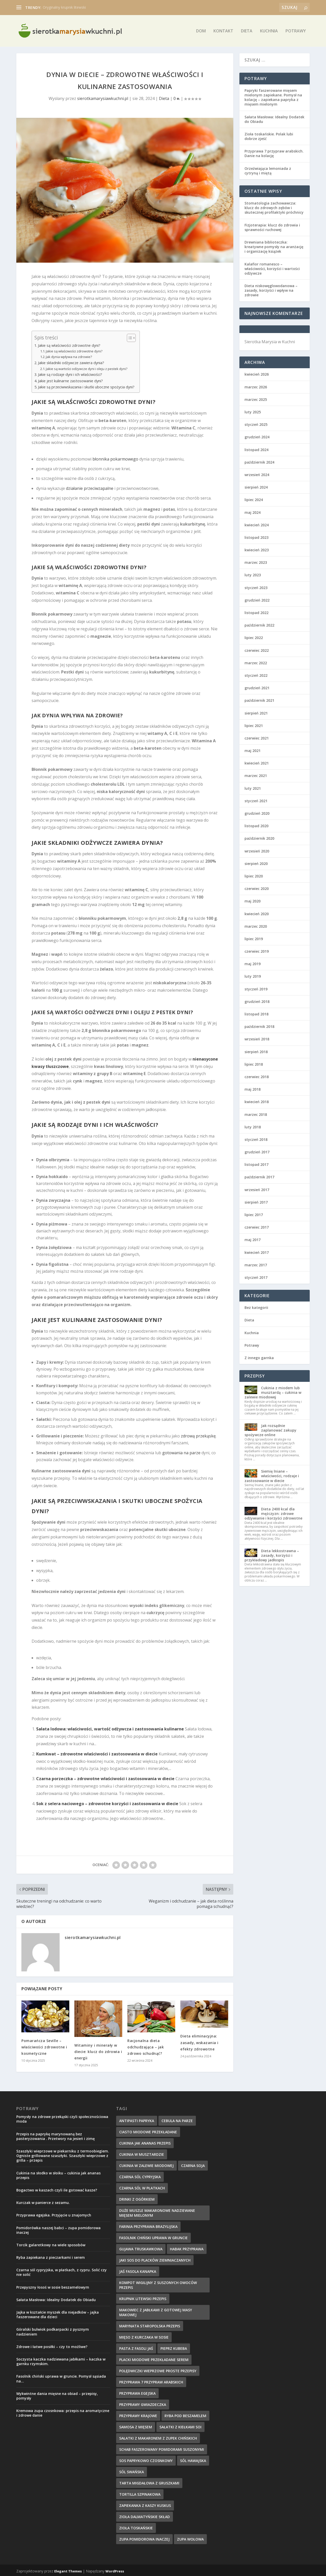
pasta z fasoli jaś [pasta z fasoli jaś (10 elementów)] (136, 2352)
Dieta (246, 31)
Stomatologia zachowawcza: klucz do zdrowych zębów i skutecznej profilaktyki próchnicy (274, 211)
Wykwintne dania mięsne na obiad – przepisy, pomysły (57, 2399)
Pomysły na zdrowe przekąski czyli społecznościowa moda (62, 2122)
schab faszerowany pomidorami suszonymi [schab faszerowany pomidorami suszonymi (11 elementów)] (161, 2453)
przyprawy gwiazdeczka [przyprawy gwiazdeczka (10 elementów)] (142, 2408)
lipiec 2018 (253, 1067)
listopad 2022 (256, 616)
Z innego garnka (259, 1361)
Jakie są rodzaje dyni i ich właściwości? (70, 378)
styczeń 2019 (255, 992)
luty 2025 (252, 415)
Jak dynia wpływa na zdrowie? (69, 360)
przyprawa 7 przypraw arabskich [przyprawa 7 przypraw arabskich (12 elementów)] (151, 2385)
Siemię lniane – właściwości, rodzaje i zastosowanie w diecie (271, 1479)
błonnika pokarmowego (115, 462)
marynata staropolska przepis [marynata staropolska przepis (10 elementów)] (149, 2329)
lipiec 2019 (253, 942)
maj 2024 (252, 516)
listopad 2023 (256, 541)
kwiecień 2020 (256, 917)
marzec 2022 (255, 666)
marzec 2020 (255, 929)
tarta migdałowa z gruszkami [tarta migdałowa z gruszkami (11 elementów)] (149, 2486)
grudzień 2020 (256, 816)
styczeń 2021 (255, 804)
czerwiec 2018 (256, 1080)
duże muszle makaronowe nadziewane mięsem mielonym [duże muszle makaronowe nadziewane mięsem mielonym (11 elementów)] (157, 2216)
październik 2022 (259, 628)
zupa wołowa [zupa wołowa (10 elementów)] (190, 2542)
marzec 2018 (255, 1118)
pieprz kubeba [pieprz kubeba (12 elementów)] (173, 2352)
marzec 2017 (255, 1268)
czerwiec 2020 (256, 892)
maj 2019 (252, 967)
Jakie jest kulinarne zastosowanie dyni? (70, 384)
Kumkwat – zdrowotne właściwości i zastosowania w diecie (97, 1757)
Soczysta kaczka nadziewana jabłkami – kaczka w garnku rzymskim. (60, 2365)
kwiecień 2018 (256, 1105)
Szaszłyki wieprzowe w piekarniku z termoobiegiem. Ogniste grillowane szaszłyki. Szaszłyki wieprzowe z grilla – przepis (62, 2159)
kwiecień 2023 (256, 553)
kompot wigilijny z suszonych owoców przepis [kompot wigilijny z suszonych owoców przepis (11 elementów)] (158, 2288)
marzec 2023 (255, 566)
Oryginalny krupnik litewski (64, 7)
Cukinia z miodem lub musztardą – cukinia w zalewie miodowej (272, 1396)
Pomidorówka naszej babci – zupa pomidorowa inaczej (58, 2233)
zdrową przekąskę (198, 1439)
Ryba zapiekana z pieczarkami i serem (50, 2261)
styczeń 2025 (255, 428)
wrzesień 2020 (256, 854)
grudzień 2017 (256, 1155)
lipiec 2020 (253, 879)
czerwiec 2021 (256, 741)
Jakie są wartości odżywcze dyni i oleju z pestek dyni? (86, 372)
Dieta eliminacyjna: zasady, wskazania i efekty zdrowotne (199, 2046)
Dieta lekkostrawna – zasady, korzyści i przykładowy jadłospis (271, 1559)
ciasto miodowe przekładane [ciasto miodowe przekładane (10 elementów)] (148, 2135)
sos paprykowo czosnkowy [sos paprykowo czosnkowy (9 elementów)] (146, 2464)
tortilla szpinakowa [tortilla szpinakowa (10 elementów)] (139, 2497)
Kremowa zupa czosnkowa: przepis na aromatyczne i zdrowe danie (62, 2416)
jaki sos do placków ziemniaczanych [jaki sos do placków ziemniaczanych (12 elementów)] (155, 2263)
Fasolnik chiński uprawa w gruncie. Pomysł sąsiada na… (61, 2382)
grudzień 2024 (256, 440)
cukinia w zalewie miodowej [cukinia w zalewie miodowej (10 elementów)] (146, 2169)
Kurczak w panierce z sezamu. (43, 2206)
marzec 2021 (255, 779)
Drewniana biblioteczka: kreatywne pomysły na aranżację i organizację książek (273, 250)
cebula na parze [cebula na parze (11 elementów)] (177, 2124)
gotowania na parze (181, 1456)
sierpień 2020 (256, 867)
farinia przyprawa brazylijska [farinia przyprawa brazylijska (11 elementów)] (148, 2230)
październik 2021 (259, 704)
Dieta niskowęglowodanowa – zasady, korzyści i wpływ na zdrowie (270, 294)
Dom (201, 31)
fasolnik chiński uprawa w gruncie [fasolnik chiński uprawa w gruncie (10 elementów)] (153, 2241)
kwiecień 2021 (256, 766)
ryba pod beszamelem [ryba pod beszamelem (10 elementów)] (185, 2419)
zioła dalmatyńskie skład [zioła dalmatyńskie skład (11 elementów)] (144, 2520)
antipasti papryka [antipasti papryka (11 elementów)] (136, 2124)
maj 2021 (252, 754)
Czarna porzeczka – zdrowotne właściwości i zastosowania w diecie (105, 1782)
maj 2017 (252, 1243)
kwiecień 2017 (256, 1256)
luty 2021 (252, 791)
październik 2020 (259, 841)
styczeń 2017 (255, 1281)
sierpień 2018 (256, 1055)
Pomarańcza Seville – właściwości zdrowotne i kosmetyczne (44, 2050)
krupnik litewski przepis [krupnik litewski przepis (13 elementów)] (142, 2302)
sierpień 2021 (256, 716)
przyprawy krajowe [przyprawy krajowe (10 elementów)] (138, 2419)
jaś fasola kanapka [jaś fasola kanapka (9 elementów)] (137, 2275)
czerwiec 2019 (256, 954)
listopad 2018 (256, 1017)
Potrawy (296, 31)
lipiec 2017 (253, 1218)
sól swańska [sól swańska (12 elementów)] (131, 2475)
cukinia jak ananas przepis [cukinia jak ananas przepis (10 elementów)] (145, 2146)
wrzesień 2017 (256, 1193)
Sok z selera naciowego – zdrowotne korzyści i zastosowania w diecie (107, 1807)
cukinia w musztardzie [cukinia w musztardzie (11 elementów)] (141, 2158)
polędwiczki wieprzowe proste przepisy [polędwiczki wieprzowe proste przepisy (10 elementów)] (157, 2374)
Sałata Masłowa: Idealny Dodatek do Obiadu (274, 122)
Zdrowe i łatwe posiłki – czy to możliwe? (51, 2350)
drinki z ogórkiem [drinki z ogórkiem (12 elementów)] (137, 2202)
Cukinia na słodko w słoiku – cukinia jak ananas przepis (58, 2179)
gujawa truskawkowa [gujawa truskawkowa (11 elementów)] (140, 2252)
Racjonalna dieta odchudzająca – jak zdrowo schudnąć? (145, 2050)
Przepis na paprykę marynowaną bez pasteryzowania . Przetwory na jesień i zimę (55, 2140)
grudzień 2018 (256, 1005)
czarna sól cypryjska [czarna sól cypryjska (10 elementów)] (140, 2180)
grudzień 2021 (256, 691)
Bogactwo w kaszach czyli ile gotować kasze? (56, 2193)
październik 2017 (259, 1180)
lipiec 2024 (253, 503)
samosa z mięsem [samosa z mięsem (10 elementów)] (135, 2430)
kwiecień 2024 (256, 528)
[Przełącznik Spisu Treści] (128, 341)
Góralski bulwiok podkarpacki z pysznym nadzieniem (52, 2335)
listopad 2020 (256, 829)
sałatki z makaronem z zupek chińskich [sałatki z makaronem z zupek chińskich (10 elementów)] (158, 2441)
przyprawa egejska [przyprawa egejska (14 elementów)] (137, 2396)
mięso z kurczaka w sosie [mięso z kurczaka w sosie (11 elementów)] (144, 2340)
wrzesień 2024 (256, 478)
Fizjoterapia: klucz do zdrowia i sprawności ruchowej (272, 231)
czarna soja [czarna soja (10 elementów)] (193, 2169)
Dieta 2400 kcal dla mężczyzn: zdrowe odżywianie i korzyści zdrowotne (273, 1517)
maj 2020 (252, 904)
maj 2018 (252, 1092)
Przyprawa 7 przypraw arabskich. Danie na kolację (274, 157)
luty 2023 (252, 578)
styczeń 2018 (255, 1143)
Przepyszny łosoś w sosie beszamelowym (52, 2290)
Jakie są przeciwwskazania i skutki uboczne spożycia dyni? (86, 390)
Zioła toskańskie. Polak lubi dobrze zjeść (268, 140)
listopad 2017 (256, 1168)
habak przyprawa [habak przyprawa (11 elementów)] (186, 2252)
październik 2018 (259, 1030)
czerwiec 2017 (256, 1230)
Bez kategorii (256, 1311)
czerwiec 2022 (256, 654)
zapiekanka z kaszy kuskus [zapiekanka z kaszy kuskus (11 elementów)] (145, 2509)
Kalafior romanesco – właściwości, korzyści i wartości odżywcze (272, 272)
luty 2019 (252, 979)
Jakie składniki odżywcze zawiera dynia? (71, 366)
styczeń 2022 (255, 679)
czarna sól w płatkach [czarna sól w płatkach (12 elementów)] (142, 2191)
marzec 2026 (255, 390)
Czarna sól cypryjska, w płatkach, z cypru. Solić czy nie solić (61, 2275)
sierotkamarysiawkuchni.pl (102, 102)
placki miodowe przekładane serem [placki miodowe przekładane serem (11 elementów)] (153, 2363)
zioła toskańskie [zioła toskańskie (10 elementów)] (136, 2531)
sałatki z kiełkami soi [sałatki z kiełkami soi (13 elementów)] (180, 2430)
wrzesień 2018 (256, 1042)
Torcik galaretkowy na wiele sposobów (50, 2248)
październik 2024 (259, 465)
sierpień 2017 (256, 1205)
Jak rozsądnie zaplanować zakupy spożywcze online (270, 1434)
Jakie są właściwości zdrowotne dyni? (69, 349)
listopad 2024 (256, 453)
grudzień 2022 (256, 603)
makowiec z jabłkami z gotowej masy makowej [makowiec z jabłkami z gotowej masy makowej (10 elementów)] (155, 2316)
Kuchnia (269, 31)
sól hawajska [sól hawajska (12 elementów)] (193, 2464)
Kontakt (223, 31)
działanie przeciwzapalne (89, 492)
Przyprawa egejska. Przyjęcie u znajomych (53, 2218)
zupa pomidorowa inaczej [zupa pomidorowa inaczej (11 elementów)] (144, 2542)
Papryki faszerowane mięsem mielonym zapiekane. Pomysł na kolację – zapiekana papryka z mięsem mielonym (273, 101)
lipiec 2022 (253, 641)
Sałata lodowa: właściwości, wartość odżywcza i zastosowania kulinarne (110, 1732)
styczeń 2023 (255, 591)
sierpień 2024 (256, 490)
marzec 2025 (255, 403)
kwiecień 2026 (256, 377)
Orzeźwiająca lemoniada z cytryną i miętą (267, 174)
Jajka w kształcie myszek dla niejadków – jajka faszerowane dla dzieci (57, 2318)
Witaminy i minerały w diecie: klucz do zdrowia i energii (98, 2055)
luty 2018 (252, 1130)
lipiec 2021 (253, 729)
